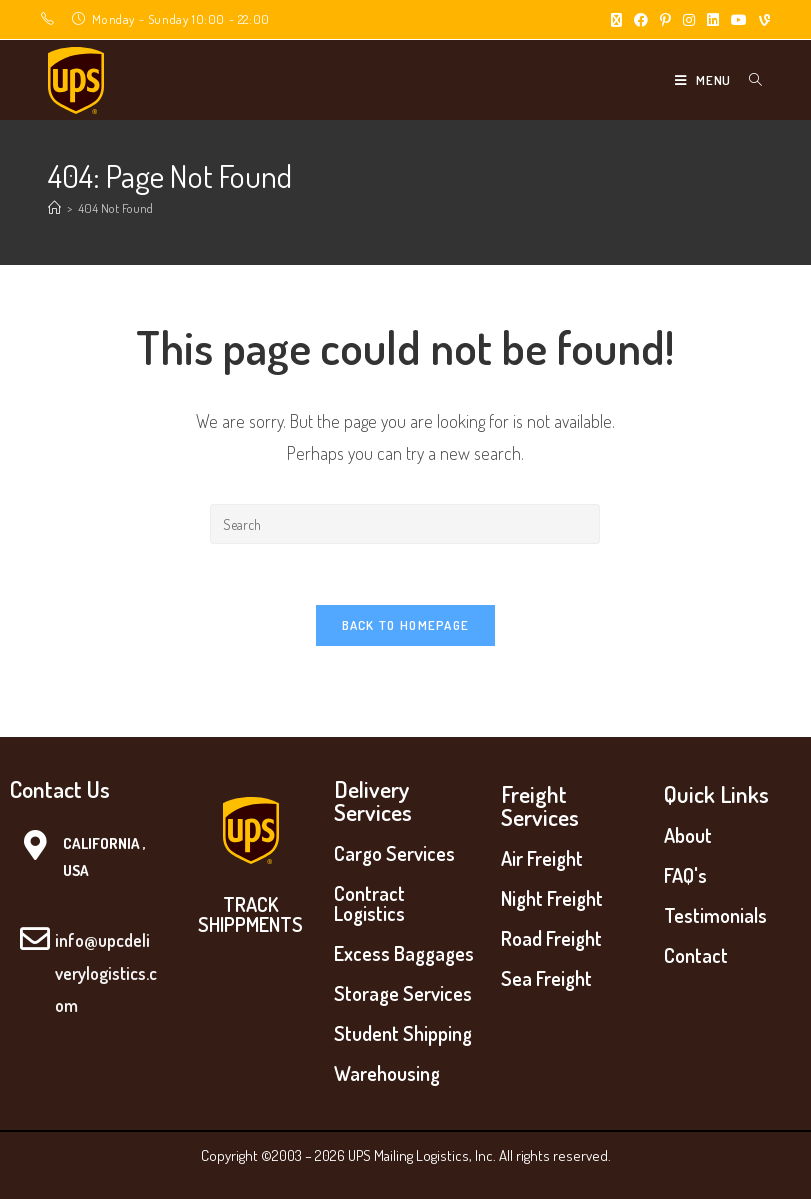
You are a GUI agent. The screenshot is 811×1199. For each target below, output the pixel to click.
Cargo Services (394, 853)
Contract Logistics (369, 903)
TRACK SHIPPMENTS (250, 914)
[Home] (54, 208)
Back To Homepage (406, 625)
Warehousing (387, 1073)
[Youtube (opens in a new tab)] (739, 20)
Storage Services (403, 993)
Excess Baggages (404, 953)
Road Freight (551, 938)
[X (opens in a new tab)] (616, 20)
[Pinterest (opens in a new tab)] (665, 20)
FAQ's (685, 875)
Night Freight (552, 898)
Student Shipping (403, 1033)
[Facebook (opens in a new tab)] (641, 20)
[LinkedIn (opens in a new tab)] (713, 20)
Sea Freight (546, 978)
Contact (696, 955)
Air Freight (542, 858)
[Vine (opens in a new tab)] (761, 20)
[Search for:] (748, 80)
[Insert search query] (405, 524)
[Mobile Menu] (704, 80)
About (688, 835)
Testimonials (715, 915)
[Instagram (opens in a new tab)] (689, 20)
